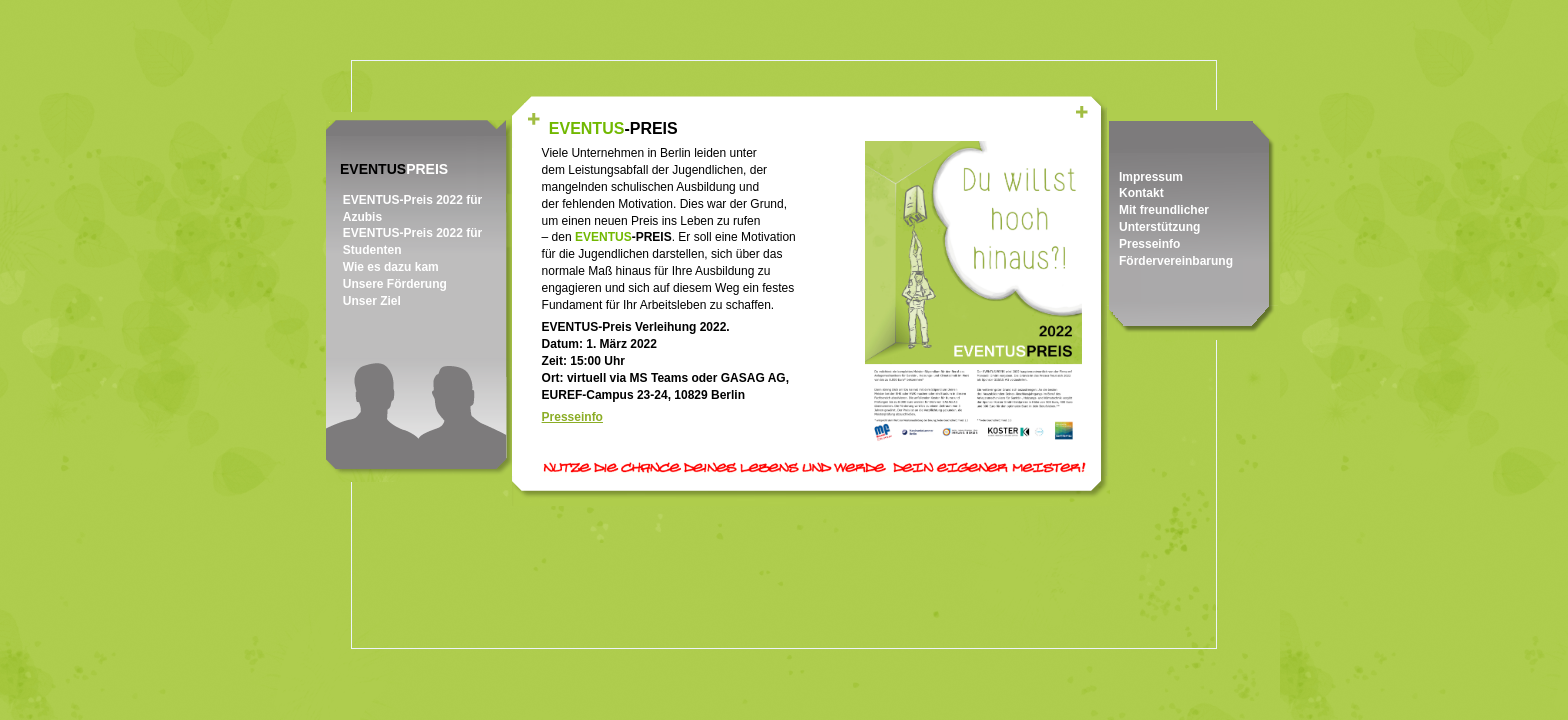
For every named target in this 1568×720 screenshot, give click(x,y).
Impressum (1151, 177)
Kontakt (1141, 193)
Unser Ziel (372, 301)
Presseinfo (1149, 244)
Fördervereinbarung (1176, 261)
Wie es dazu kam (391, 267)
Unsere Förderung (395, 284)
